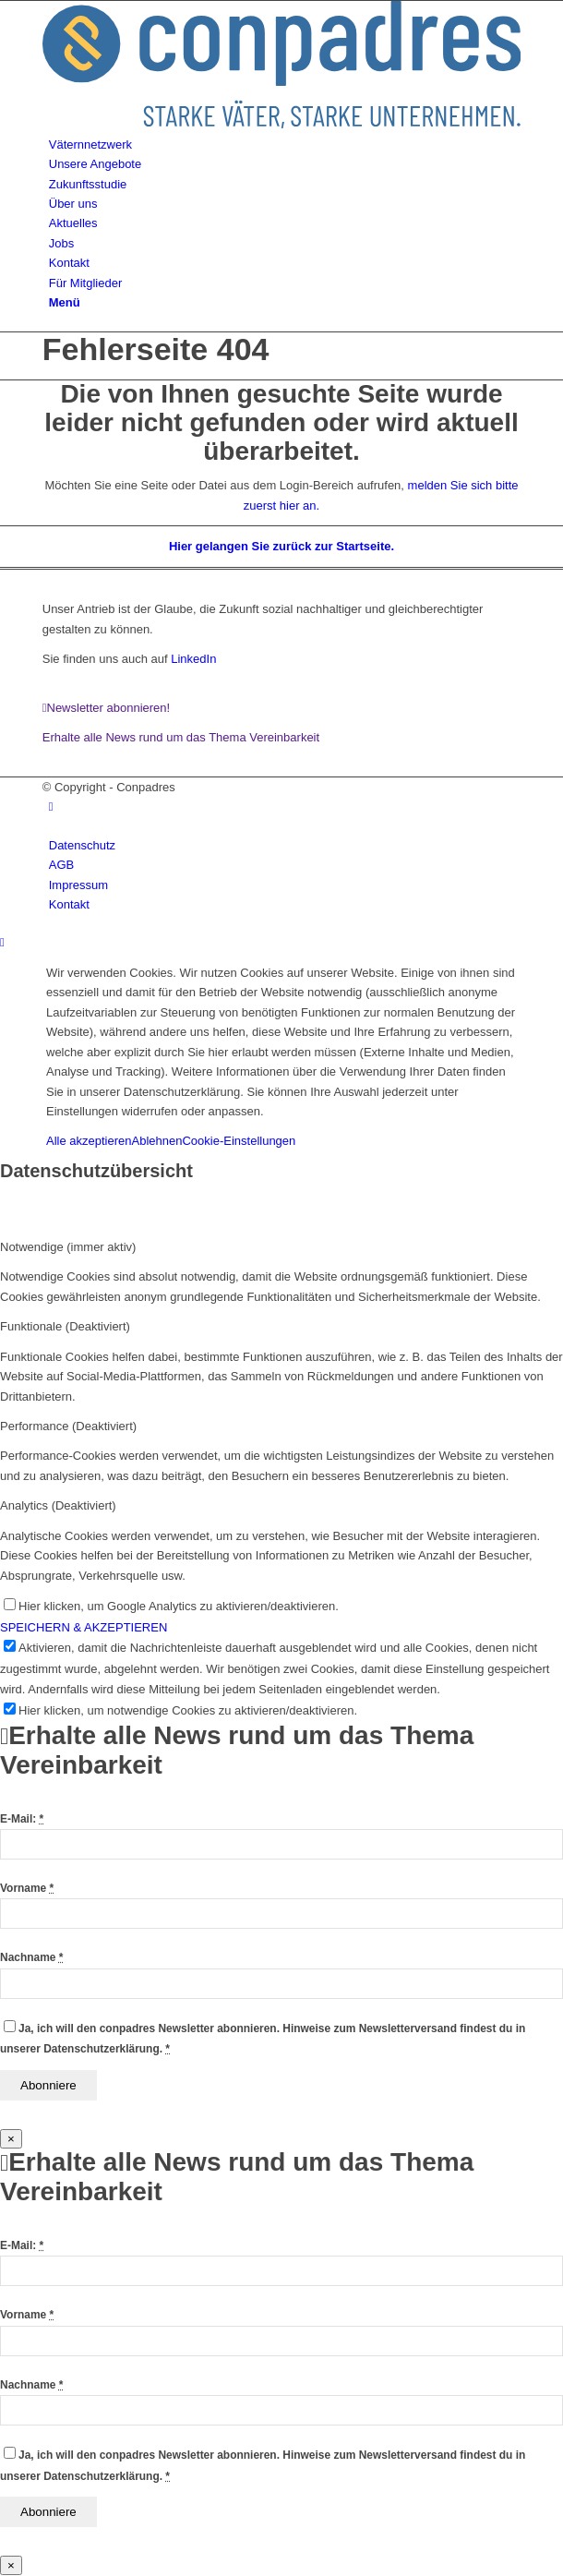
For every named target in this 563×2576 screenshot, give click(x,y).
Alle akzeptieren (89, 1141)
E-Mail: (21, 1818)
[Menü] (64, 302)
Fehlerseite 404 (156, 349)
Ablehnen (157, 1141)
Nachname (31, 1957)
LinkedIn (192, 659)
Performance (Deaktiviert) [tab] (68, 1426)
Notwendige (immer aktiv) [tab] (68, 1247)
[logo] (281, 124)
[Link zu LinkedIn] (51, 806)
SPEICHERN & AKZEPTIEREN (83, 1627)
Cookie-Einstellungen (238, 1141)
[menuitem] (285, 144)
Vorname (27, 1888)
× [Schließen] (11, 2139)
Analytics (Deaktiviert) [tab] (58, 1505)
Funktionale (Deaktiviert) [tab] (65, 1326)
